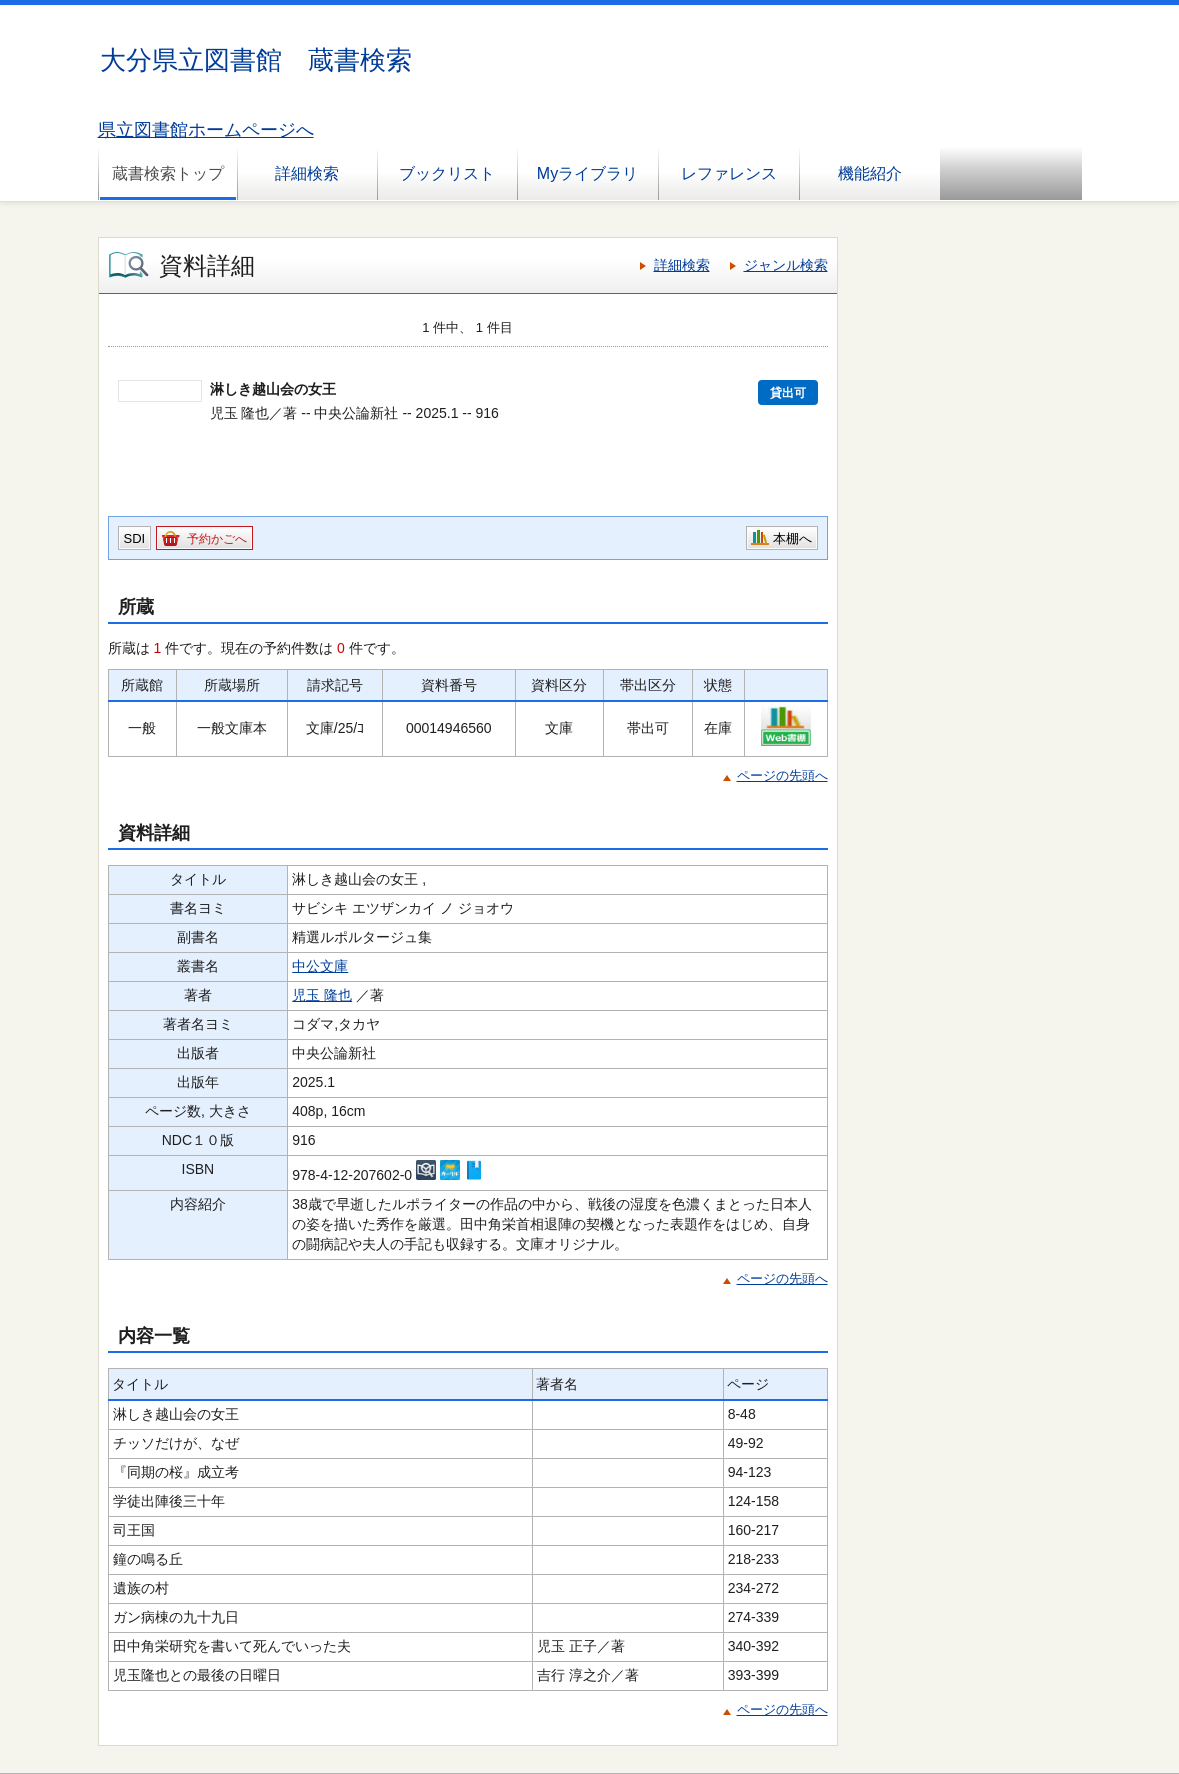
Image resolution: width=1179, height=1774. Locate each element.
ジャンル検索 (786, 265)
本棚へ (792, 538)
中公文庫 (320, 966)
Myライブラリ (587, 173)
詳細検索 (307, 173)
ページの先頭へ (782, 775)
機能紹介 (870, 173)
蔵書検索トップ (168, 173)
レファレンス (729, 173)
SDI (135, 538)
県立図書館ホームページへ (206, 130)
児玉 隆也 (322, 995)
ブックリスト (447, 173)
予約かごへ (217, 539)
